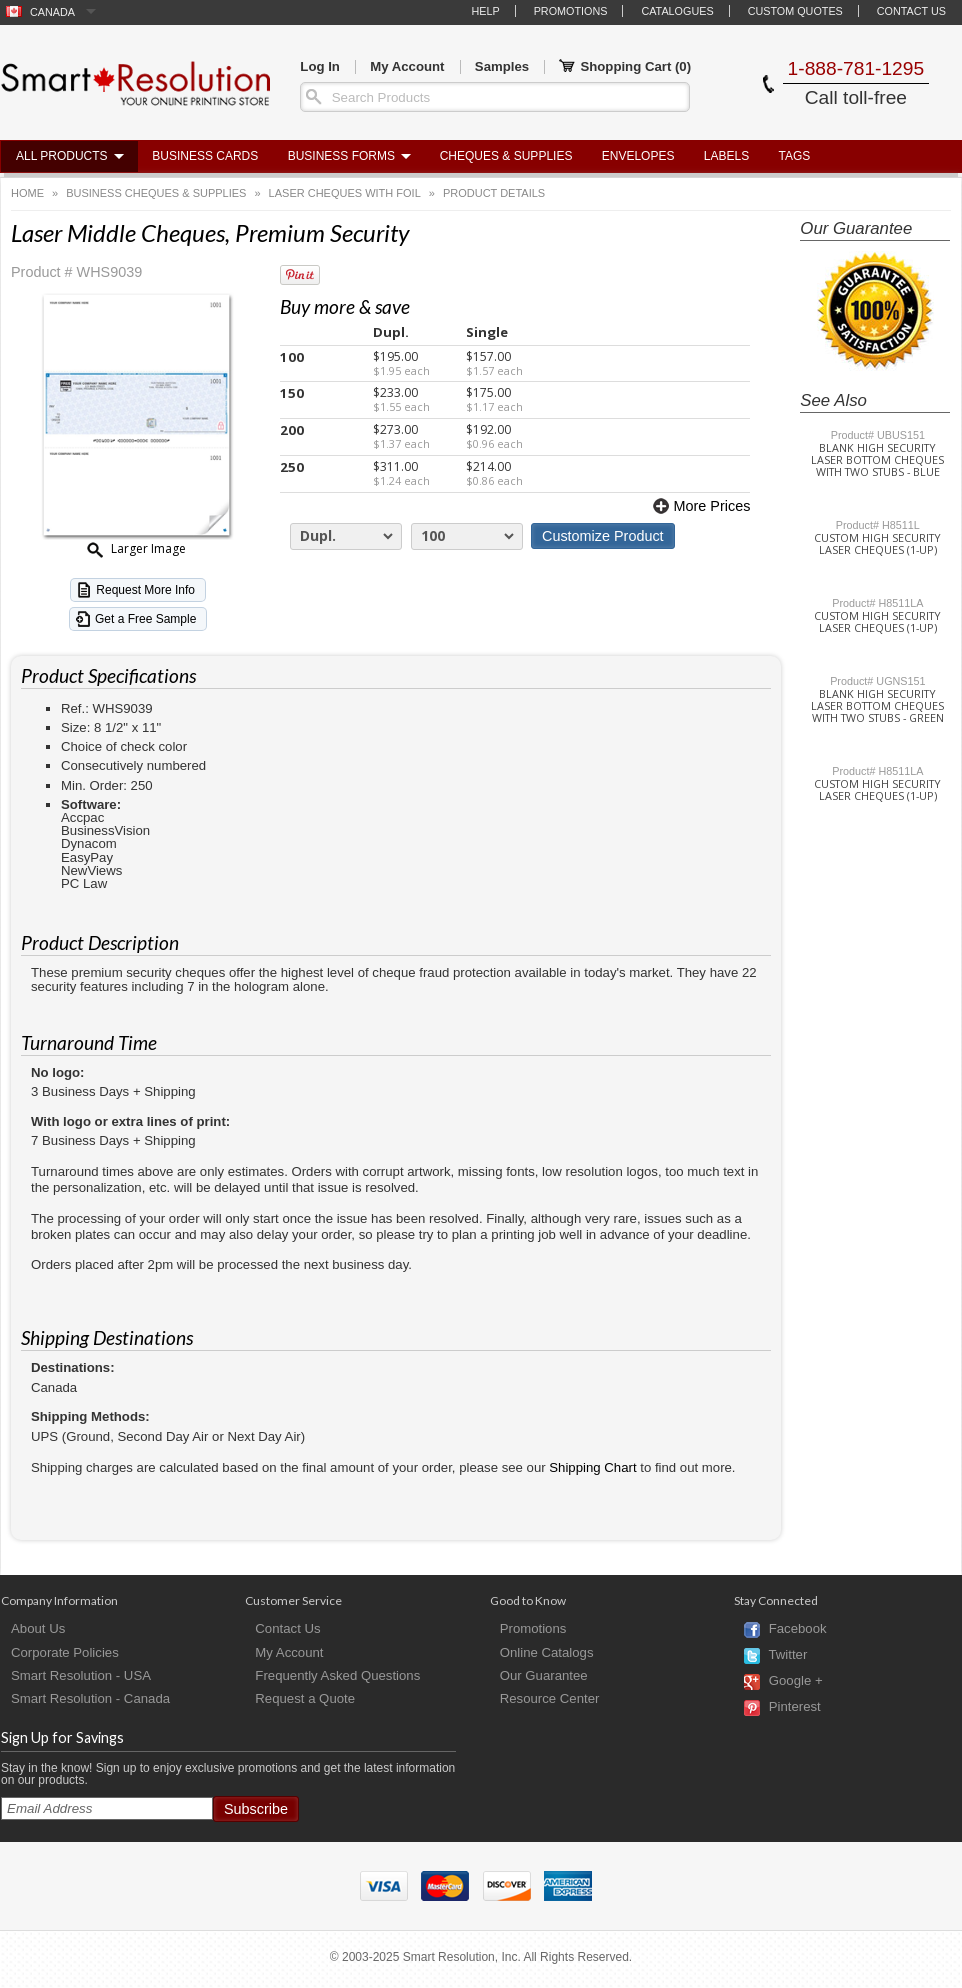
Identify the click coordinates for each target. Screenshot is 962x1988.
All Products (62, 156)
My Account (407, 66)
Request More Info (145, 590)
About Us (38, 1628)
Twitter (787, 1655)
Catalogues (677, 11)
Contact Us (911, 11)
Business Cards (205, 156)
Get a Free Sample (145, 619)
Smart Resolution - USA (81, 1675)
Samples (502, 66)
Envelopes (638, 156)
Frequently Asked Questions (337, 1675)
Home (27, 193)
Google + (796, 1681)
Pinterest (795, 1707)
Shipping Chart (592, 1467)
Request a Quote (305, 1698)
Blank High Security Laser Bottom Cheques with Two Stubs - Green (877, 706)
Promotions (571, 11)
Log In (320, 66)
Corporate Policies (65, 1652)
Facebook (798, 1629)
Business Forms (341, 156)
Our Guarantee (544, 1675)
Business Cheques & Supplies (156, 193)
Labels (726, 156)
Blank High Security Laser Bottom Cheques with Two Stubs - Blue (877, 460)
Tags (795, 156)
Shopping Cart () (625, 67)
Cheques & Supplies (506, 156)
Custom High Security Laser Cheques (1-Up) (877, 544)
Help (485, 11)
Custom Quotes (795, 11)
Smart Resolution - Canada (90, 1698)
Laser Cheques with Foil (345, 193)
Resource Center (550, 1698)
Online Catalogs (547, 1652)
